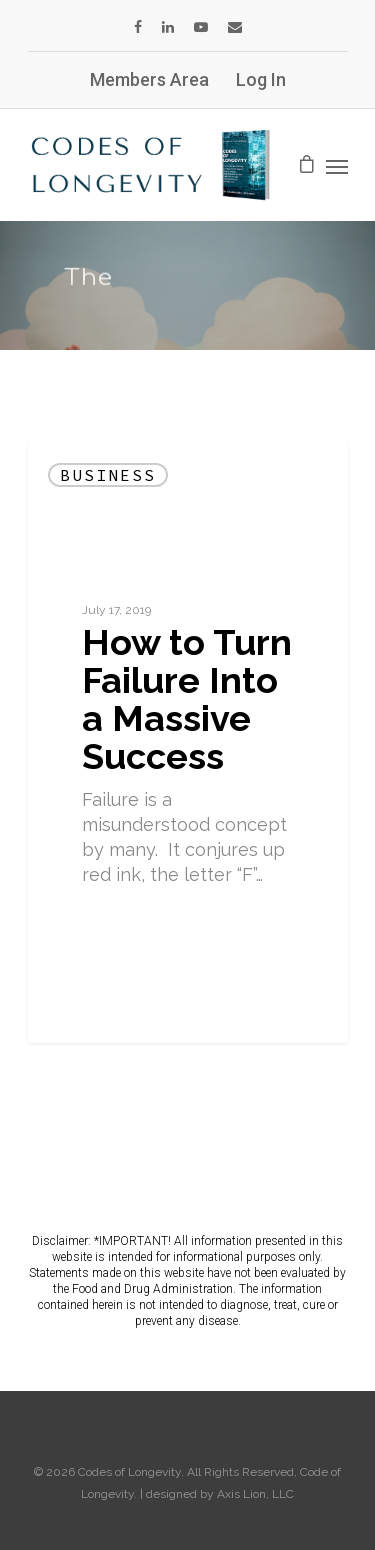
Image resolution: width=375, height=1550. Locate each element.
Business (108, 475)
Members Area (149, 79)
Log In (261, 79)
